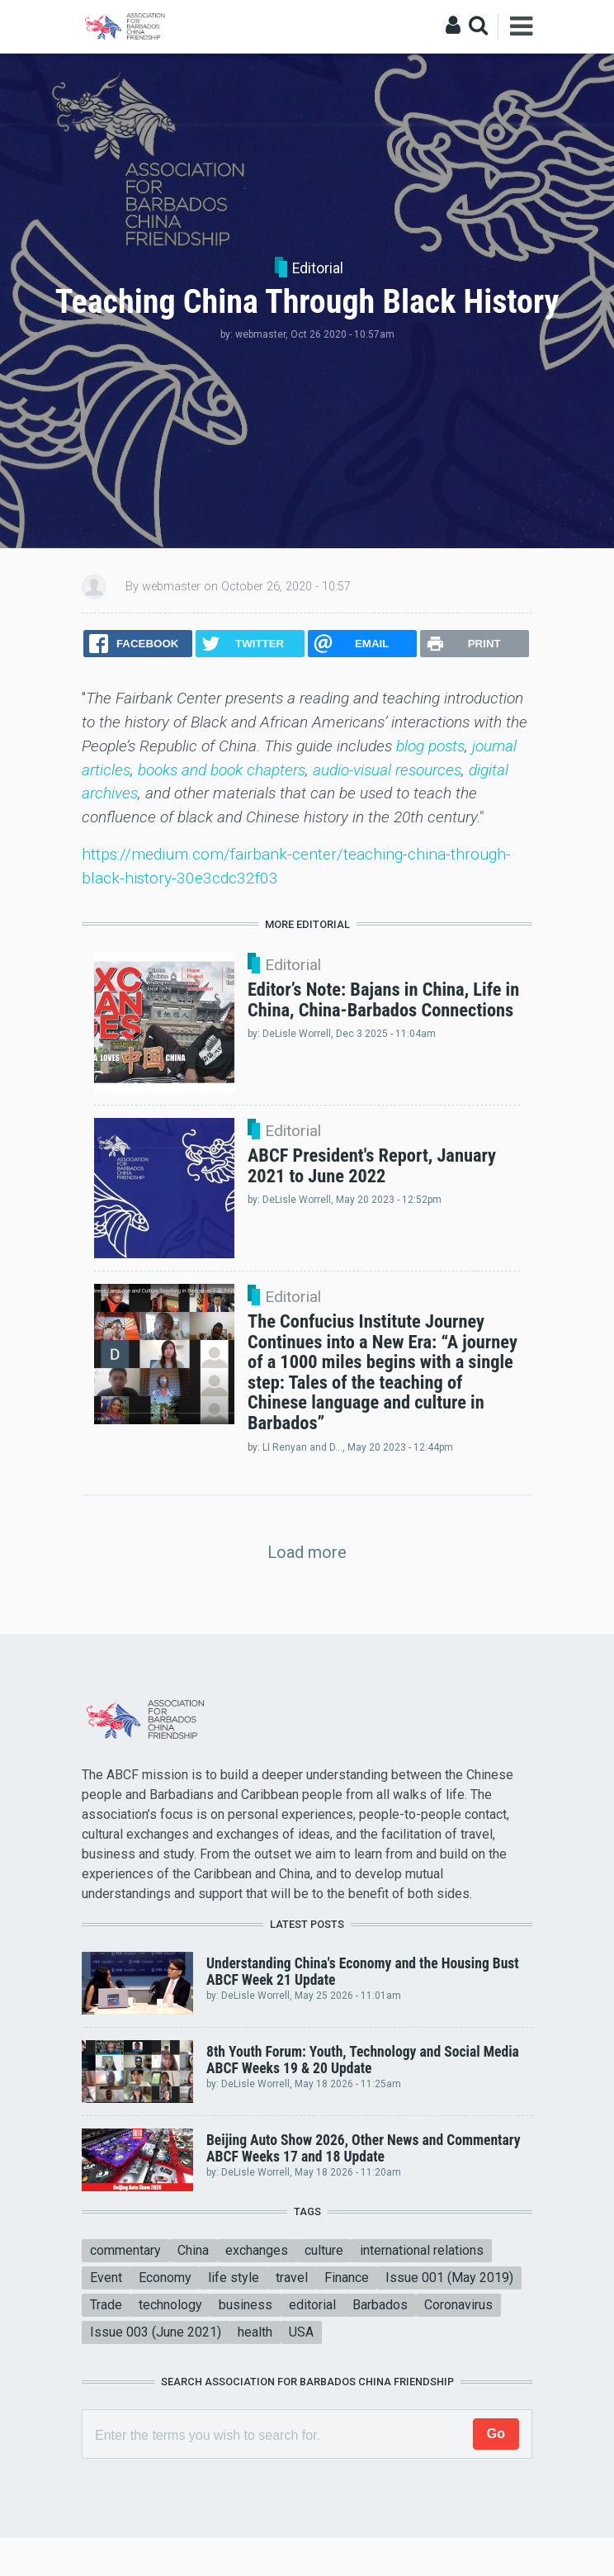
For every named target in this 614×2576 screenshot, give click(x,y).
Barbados (380, 2305)
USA (301, 2332)
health (255, 2332)
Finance (346, 2277)
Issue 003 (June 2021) (155, 2332)
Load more (307, 1552)
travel (292, 2277)
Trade (106, 2305)
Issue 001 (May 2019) (449, 2277)
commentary (125, 2250)
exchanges (256, 2250)
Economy (165, 2277)
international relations (422, 2250)
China (193, 2250)
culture (324, 2250)
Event (106, 2277)
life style (233, 2277)
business (245, 2305)
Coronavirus (458, 2305)
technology (170, 2305)
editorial (312, 2305)
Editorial (317, 268)
